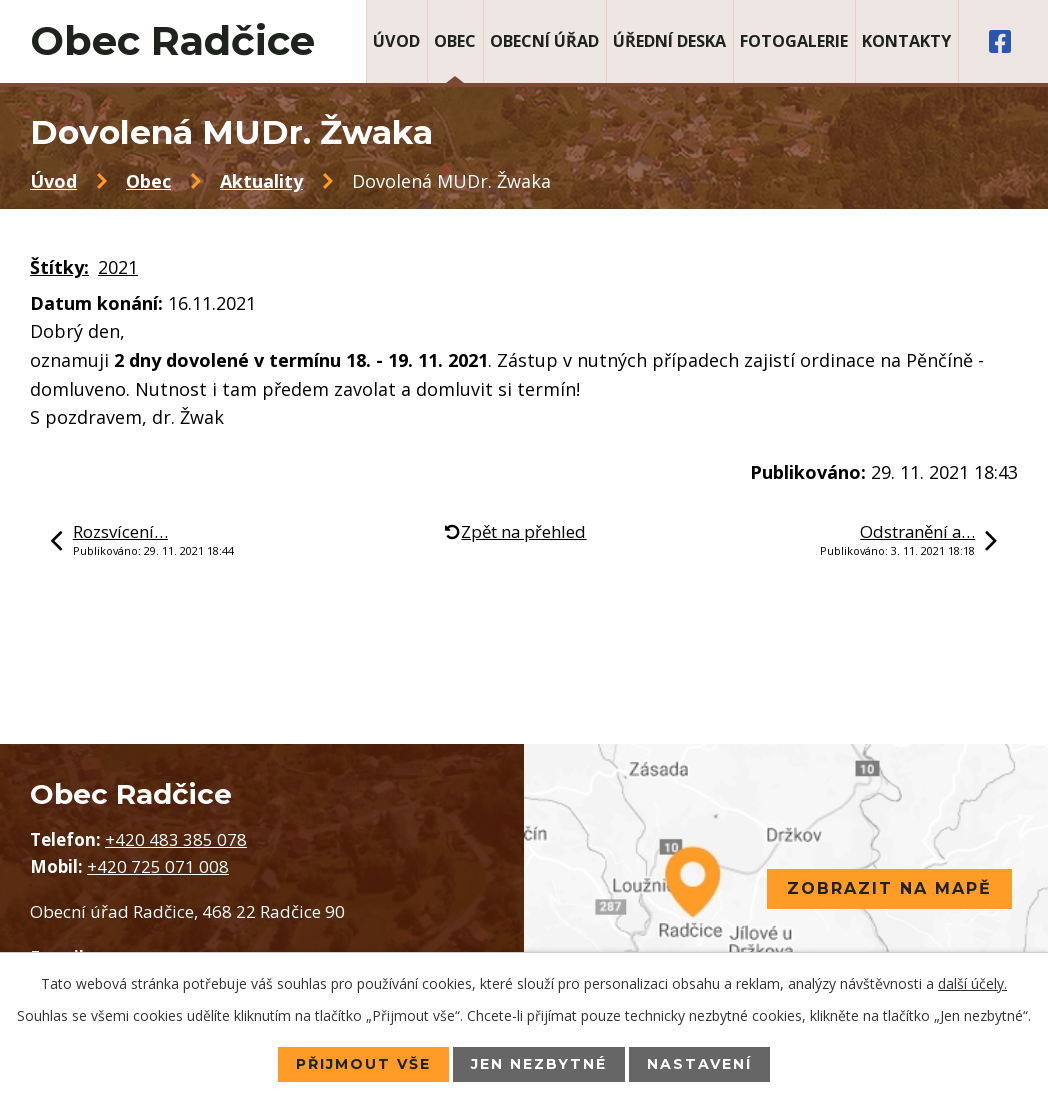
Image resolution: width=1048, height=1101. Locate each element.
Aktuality (261, 181)
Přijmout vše (363, 1064)
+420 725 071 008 (158, 866)
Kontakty (906, 41)
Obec (455, 41)
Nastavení (699, 1064)
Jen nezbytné (539, 1064)
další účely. (972, 983)
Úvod (396, 41)
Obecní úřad (544, 41)
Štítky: (59, 267)
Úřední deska (669, 41)
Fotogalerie (794, 41)
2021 (118, 267)
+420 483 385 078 (176, 839)
